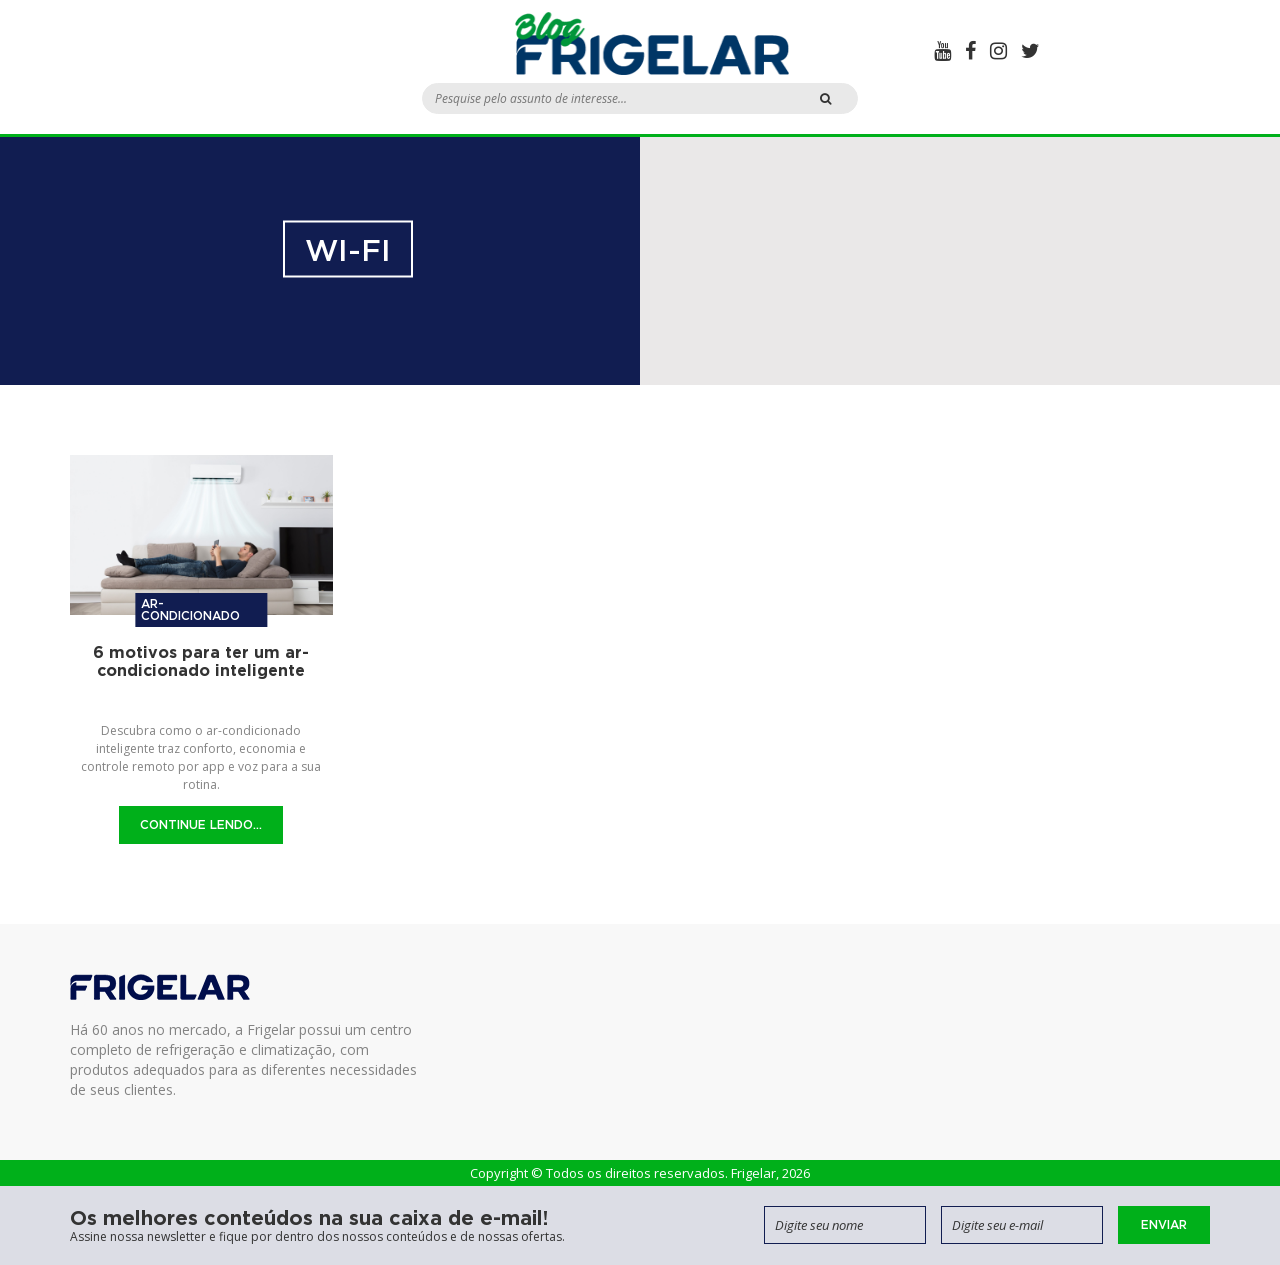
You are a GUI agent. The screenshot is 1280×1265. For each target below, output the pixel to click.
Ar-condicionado (190, 609)
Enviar (1164, 1224)
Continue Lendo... (201, 824)
